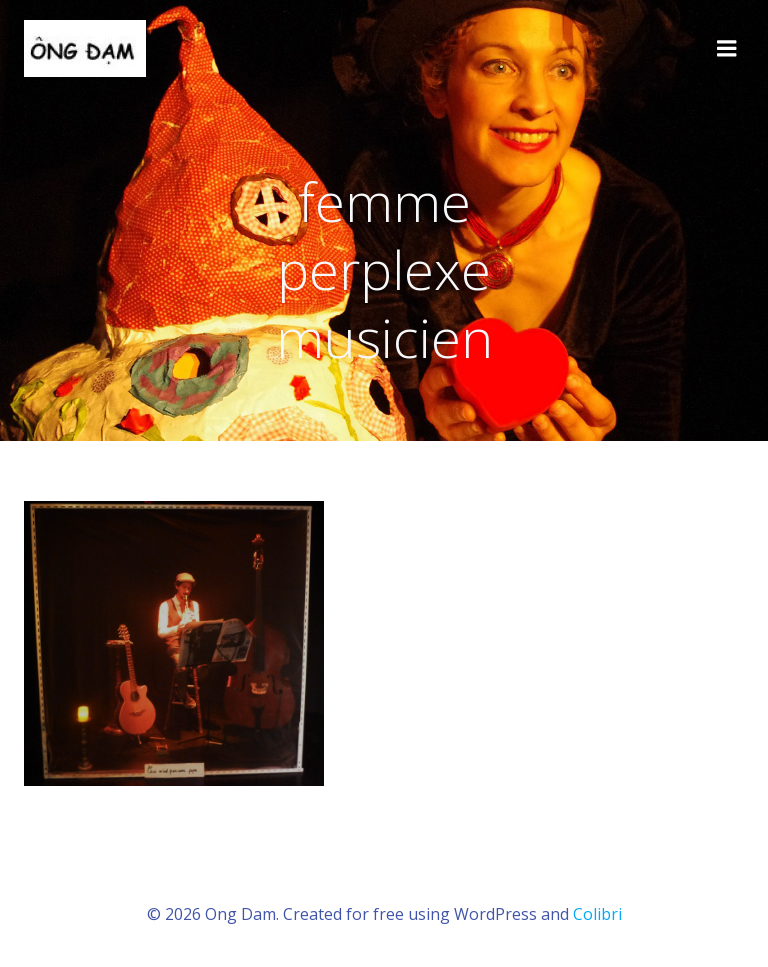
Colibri (597, 914)
